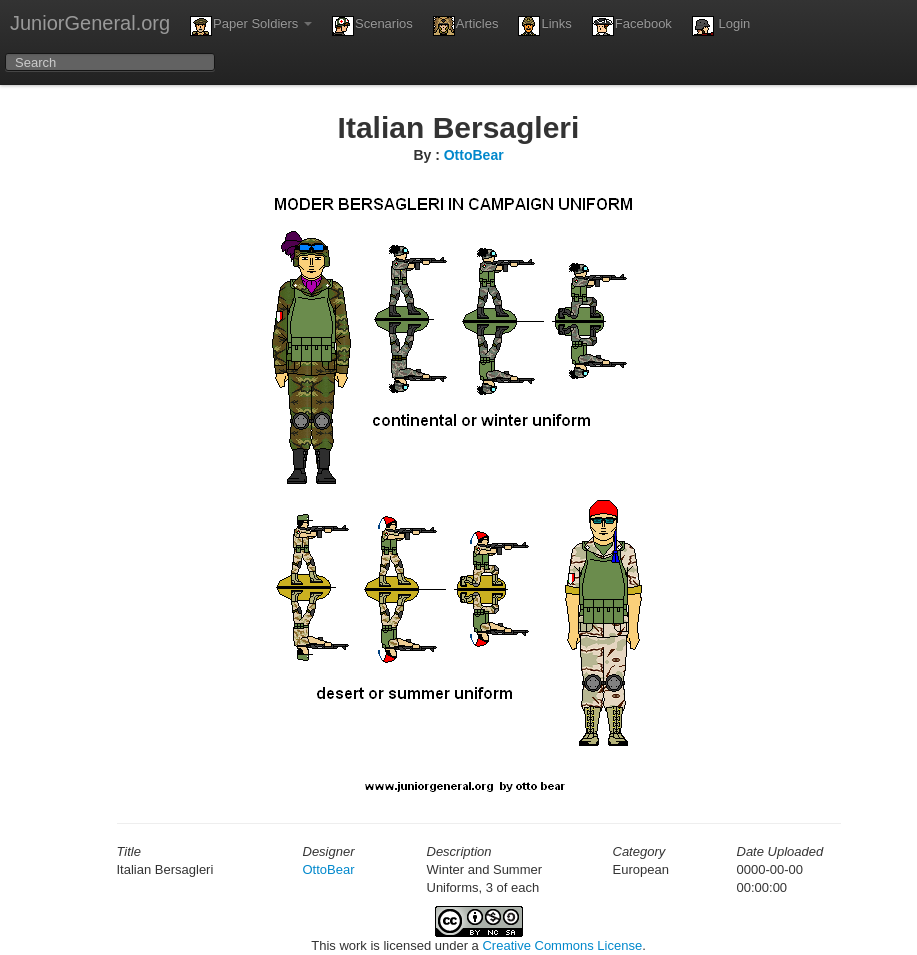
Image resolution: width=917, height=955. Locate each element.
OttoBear (474, 155)
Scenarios (372, 26)
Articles (466, 26)
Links (544, 26)
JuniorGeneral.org (90, 23)
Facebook (632, 26)
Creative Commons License (562, 945)
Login (721, 26)
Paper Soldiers (251, 26)
